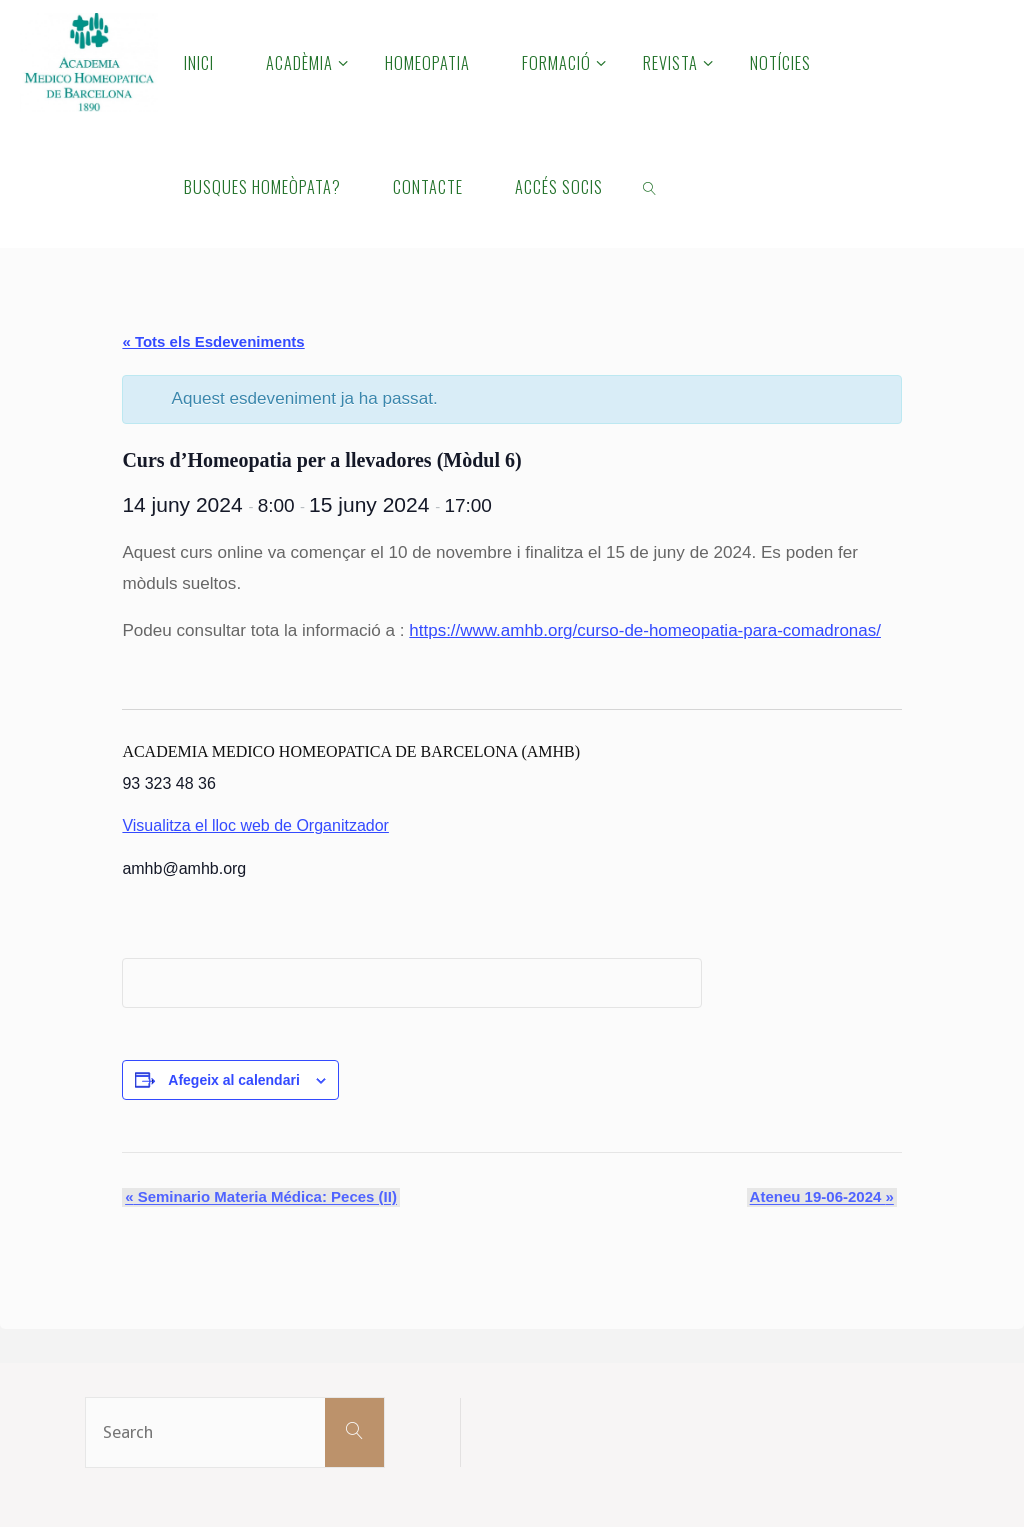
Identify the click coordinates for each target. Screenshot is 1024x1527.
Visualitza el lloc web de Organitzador (255, 825)
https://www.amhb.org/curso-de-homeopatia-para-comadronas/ (646, 630)
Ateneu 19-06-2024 (824, 1197)
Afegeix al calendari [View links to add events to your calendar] (234, 1080)
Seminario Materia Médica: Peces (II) (258, 1197)
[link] (650, 186)
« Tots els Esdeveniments (213, 341)
